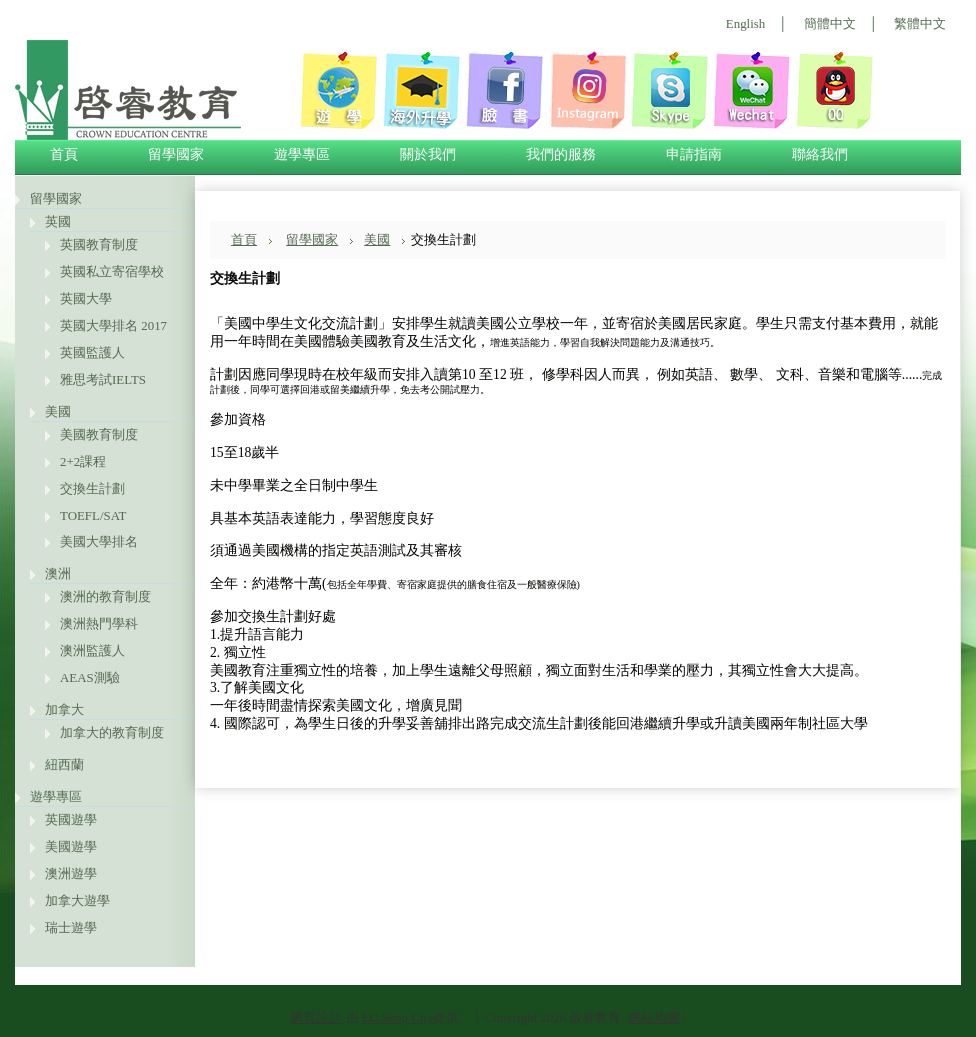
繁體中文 (920, 23)
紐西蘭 (64, 764)
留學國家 (56, 198)
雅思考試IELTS (103, 379)
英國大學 (86, 298)
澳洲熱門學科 (99, 623)
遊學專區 (56, 796)
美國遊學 (71, 846)
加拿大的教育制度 (112, 732)
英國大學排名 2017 (113, 325)
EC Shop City (398, 1017)
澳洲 (58, 573)
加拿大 (64, 709)
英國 (58, 221)
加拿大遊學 (77, 900)
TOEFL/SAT (93, 515)
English (745, 23)
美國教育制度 (99, 434)
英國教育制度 (99, 244)
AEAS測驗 (90, 677)
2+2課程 (83, 461)
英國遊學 (71, 819)
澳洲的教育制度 (105, 596)
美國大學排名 (99, 541)
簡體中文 (830, 23)
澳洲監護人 (92, 650)
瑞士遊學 (71, 927)
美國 (58, 411)
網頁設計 (316, 1017)
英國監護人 (92, 352)
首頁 (244, 239)
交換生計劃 (92, 488)
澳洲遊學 (71, 873)
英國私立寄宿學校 (112, 271)
